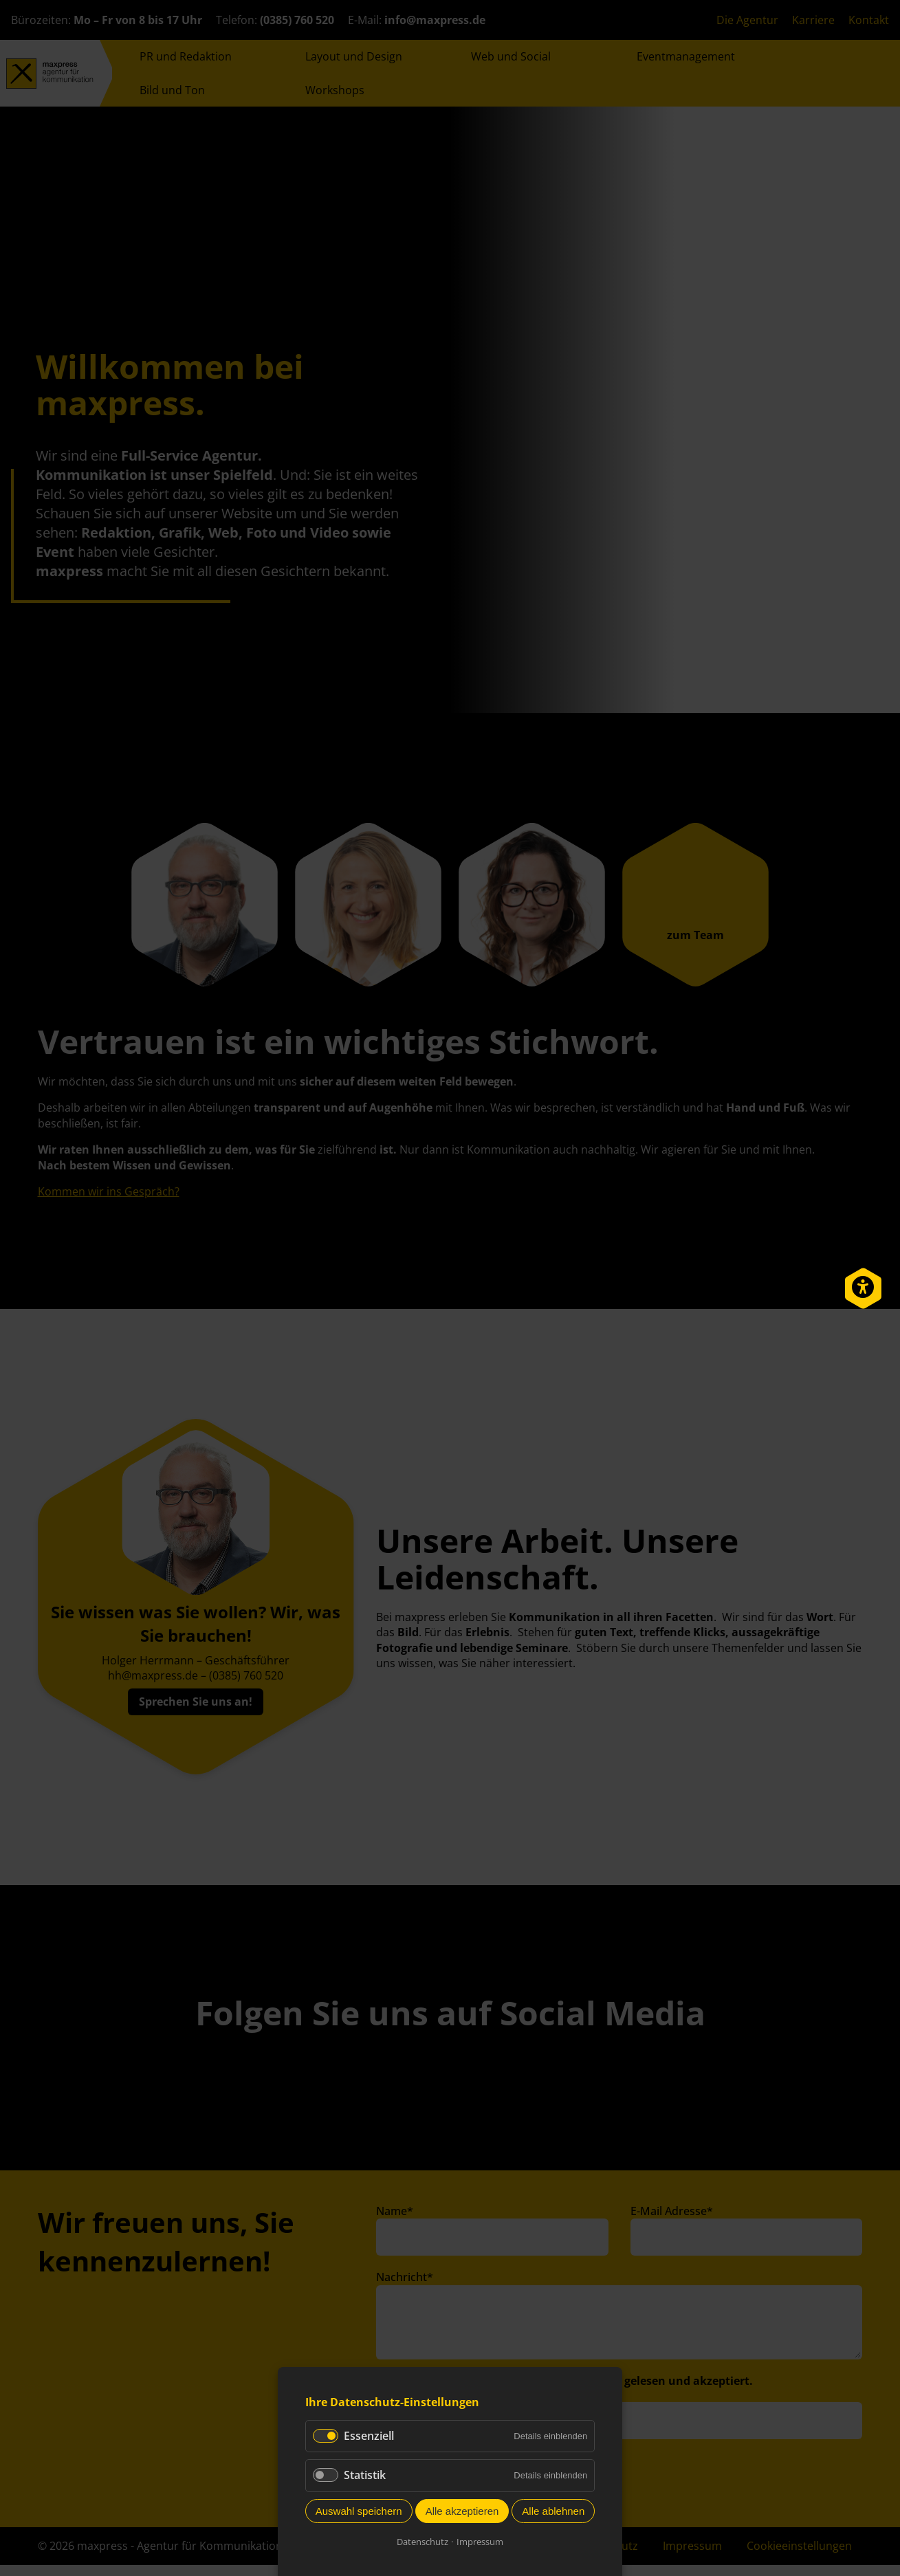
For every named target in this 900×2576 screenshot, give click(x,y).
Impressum (480, 2541)
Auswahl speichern (359, 2511)
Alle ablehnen (553, 2511)
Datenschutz (422, 2541)
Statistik (365, 2475)
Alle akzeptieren (462, 2511)
